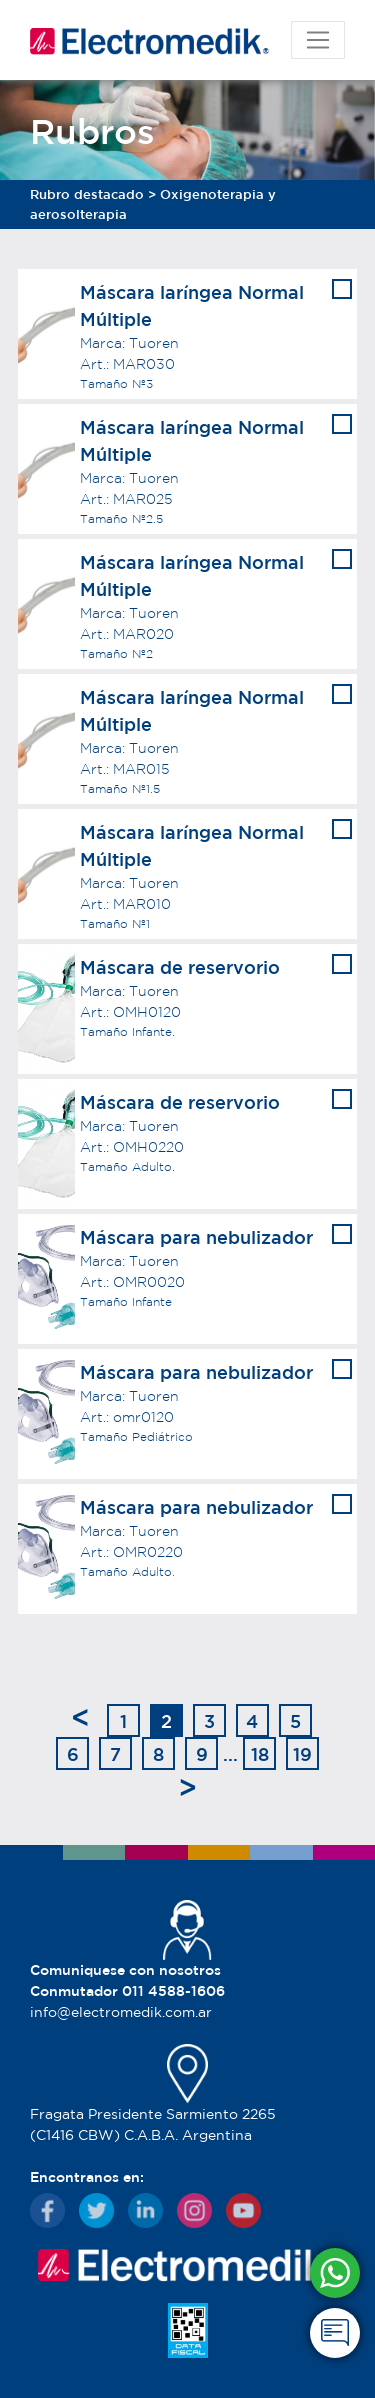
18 (260, 1754)
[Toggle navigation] (318, 40)
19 (302, 1754)
